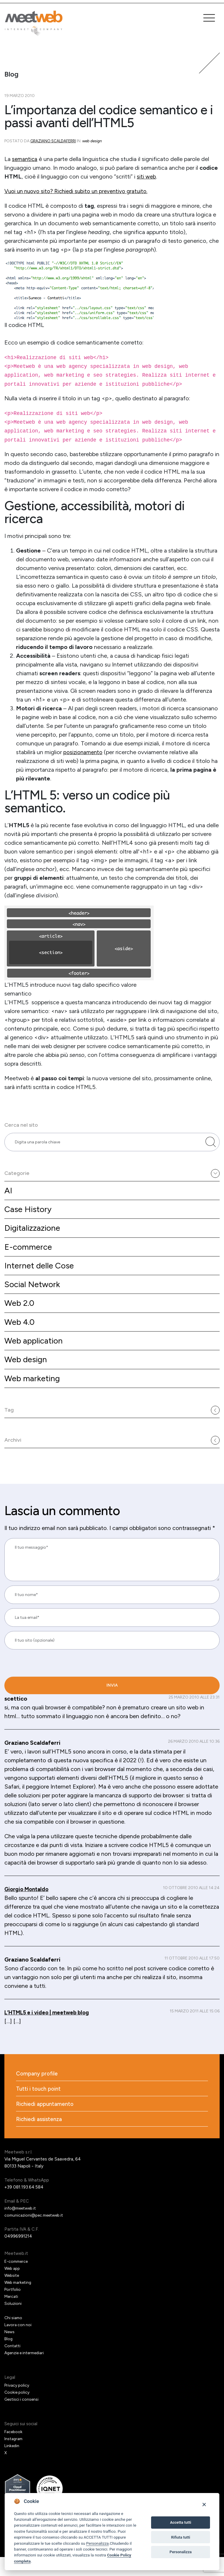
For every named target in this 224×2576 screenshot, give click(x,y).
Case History (29, 1214)
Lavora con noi (18, 2343)
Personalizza (97, 2543)
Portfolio (13, 2308)
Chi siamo (14, 2336)
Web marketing (33, 1390)
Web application (35, 1351)
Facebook (14, 2450)
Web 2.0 (20, 1312)
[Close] (204, 2504)
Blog (8, 2357)
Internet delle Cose (41, 1273)
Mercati (12, 2315)
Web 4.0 (20, 1331)
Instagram (14, 2457)
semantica (25, 158)
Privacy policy (18, 2404)
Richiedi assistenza (40, 2138)
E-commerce (29, 1253)
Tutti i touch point (39, 2106)
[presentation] (44, 1703)
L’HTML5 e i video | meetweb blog (51, 2051)
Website (12, 2294)
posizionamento (84, 752)
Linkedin (12, 2464)
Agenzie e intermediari (27, 2371)
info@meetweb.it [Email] (22, 2227)
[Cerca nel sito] (210, 1144)
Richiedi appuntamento (46, 2122)
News (10, 2350)
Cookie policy (17, 2411)
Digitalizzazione (34, 1233)
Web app (13, 2287)
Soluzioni (13, 2322)
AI (8, 1194)
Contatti (13, 2364)
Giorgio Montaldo (28, 1927)
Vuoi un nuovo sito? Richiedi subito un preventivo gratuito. (79, 191)
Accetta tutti (180, 2522)
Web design (27, 1370)
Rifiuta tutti (180, 2537)
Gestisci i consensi (22, 2418)
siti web (147, 176)
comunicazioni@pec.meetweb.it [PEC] (36, 2234)
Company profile (38, 2090)
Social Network (33, 1292)
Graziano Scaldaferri (53, 141)
